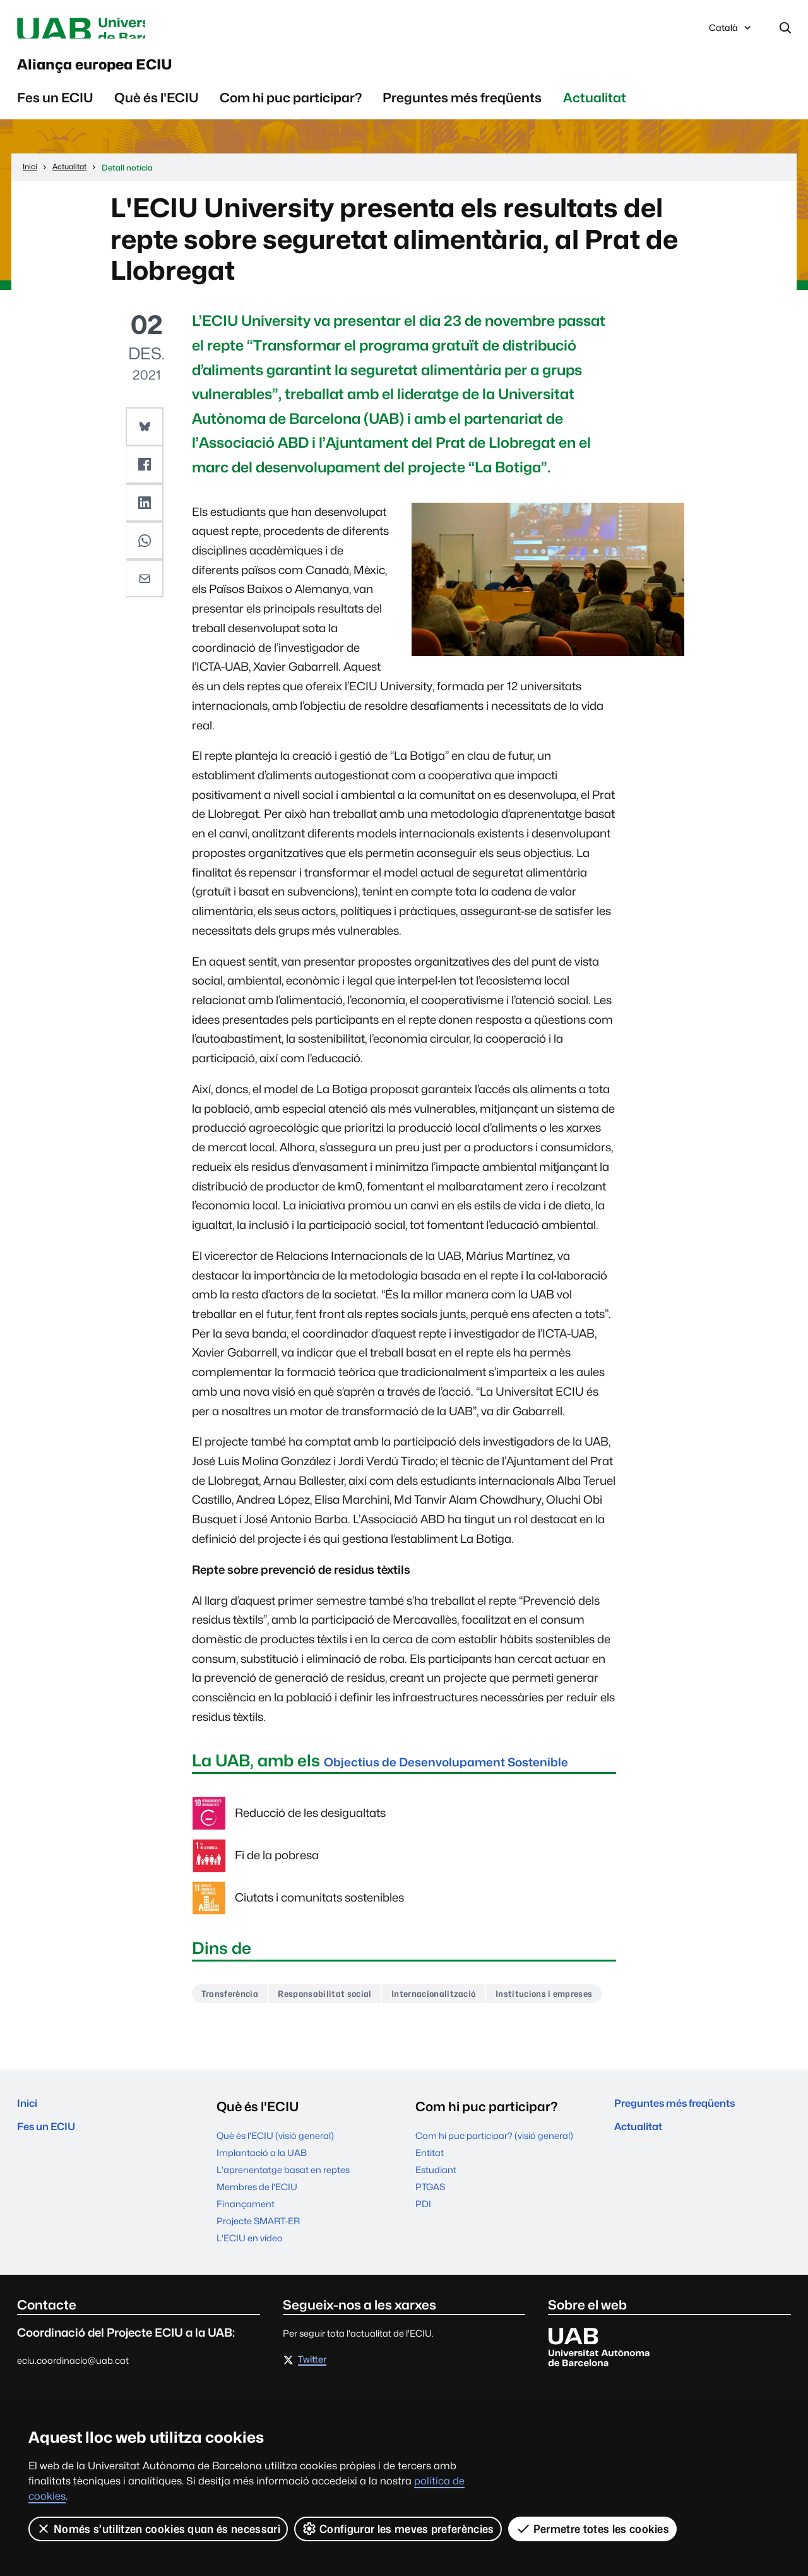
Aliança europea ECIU (146, 75)
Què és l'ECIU (156, 114)
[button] (146, 442)
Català (731, 33)
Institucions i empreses (259, 2064)
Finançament (246, 2275)
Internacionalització (473, 2033)
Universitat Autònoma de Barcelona (136, 30)
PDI (423, 2275)
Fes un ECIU (55, 114)
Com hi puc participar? (291, 114)
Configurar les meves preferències (399, 2528)
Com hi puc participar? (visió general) (494, 2207)
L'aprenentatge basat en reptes (283, 2241)
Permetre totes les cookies (593, 2528)
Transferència (236, 2033)
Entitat (429, 2224)
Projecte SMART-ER (258, 2292)
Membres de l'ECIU (257, 2258)
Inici (30, 2178)
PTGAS (430, 2258)
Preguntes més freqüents (462, 114)
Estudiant (435, 2241)
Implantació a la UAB (262, 2224)
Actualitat (594, 114)
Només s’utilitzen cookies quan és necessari (158, 2528)
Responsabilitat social (347, 2033)
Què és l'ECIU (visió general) (275, 2207)
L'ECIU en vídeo (250, 2309)
